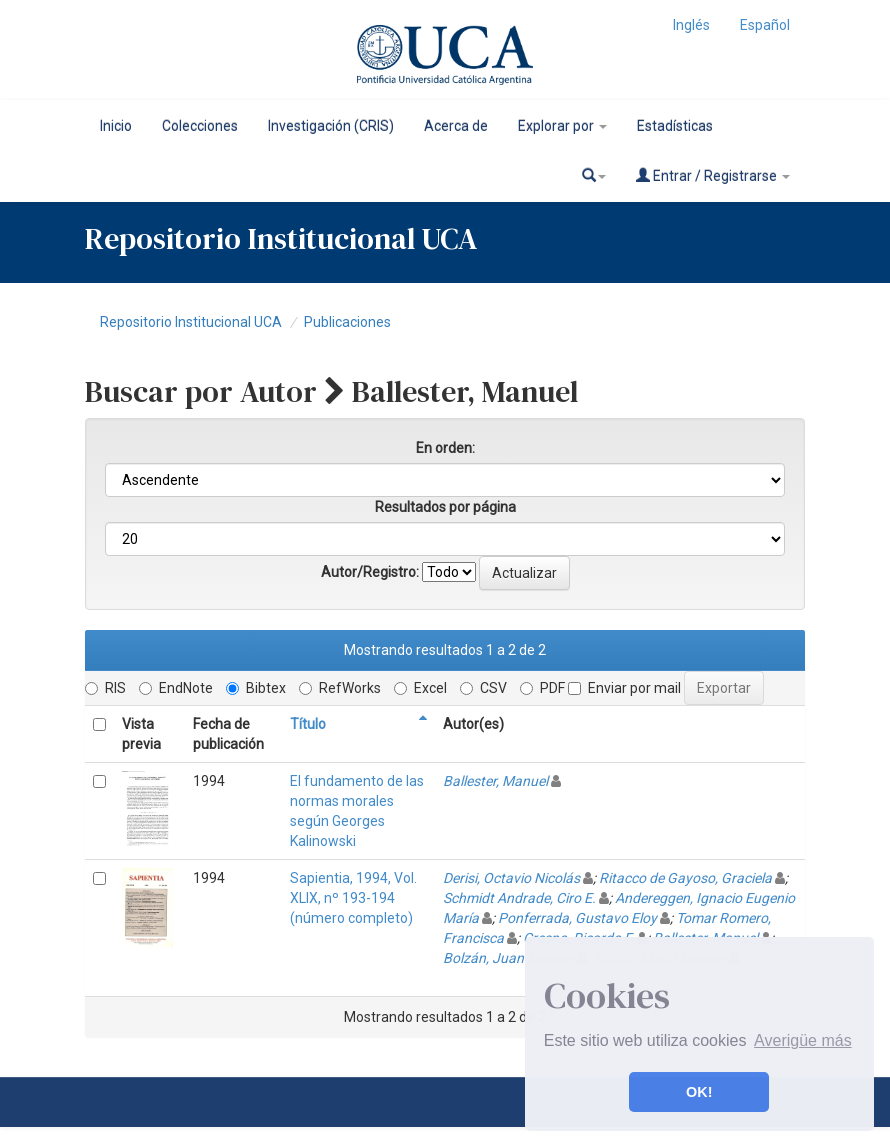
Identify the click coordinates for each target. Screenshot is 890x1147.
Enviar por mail (624, 688)
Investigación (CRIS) (331, 126)
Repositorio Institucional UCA (191, 322)
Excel (420, 688)
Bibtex (256, 688)
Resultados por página (445, 507)
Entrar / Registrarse (713, 175)
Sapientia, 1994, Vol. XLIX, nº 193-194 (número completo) (353, 898)
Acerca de (456, 126)
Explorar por (562, 126)
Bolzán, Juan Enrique (508, 958)
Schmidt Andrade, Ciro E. (519, 898)
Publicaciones (347, 322)
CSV (483, 688)
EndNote (176, 688)
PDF (542, 688)
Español (765, 25)
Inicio (116, 126)
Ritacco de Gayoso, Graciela (685, 878)
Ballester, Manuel (495, 781)
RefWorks (340, 688)
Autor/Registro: (370, 572)
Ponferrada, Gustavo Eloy (577, 918)
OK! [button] (699, 1092)
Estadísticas (675, 126)
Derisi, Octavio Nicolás (511, 878)
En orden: (445, 448)
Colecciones (200, 126)
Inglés (691, 25)
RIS (105, 688)
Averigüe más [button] (803, 1040)
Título (308, 724)
